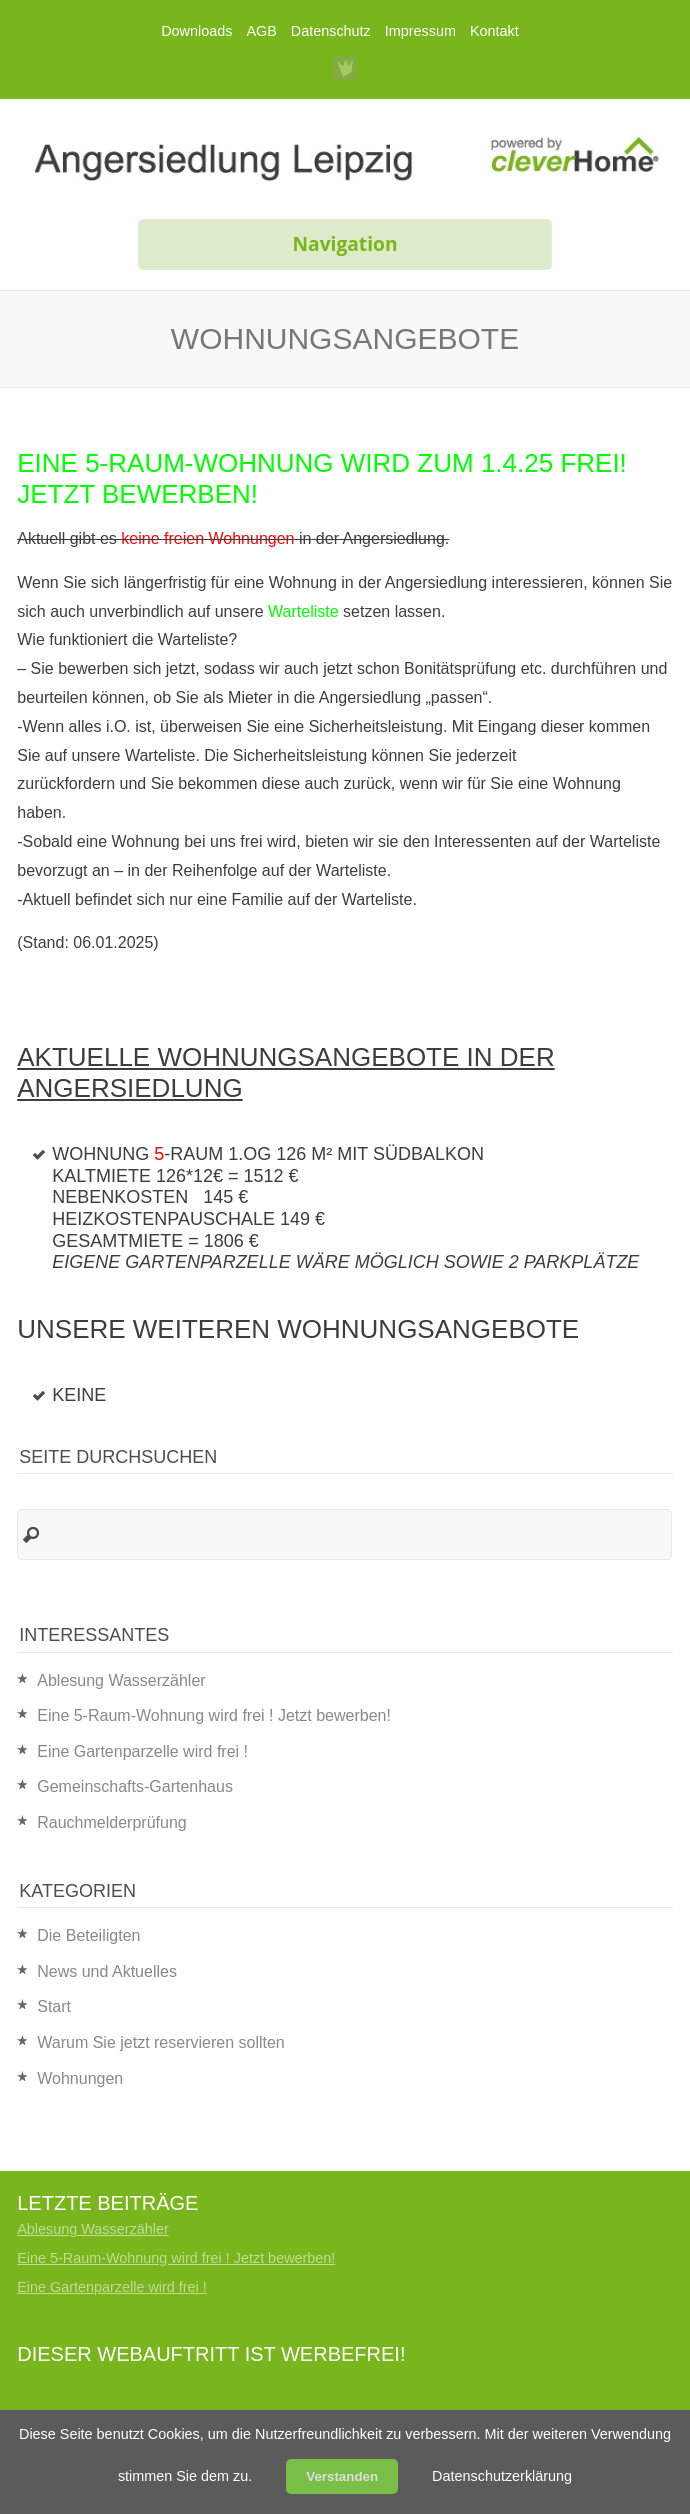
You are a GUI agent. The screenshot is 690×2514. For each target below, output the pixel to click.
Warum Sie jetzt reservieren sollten (161, 2042)
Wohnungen (80, 2078)
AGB (261, 31)
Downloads (196, 31)
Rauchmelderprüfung (111, 1822)
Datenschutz (331, 31)
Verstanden (342, 2476)
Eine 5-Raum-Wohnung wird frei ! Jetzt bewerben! (214, 1715)
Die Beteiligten (88, 1935)
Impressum (420, 31)
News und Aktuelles (107, 1971)
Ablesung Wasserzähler (121, 1680)
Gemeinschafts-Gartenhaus (135, 1786)
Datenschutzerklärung (502, 2476)
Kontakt (494, 31)
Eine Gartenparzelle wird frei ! (142, 1751)
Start (54, 2006)
